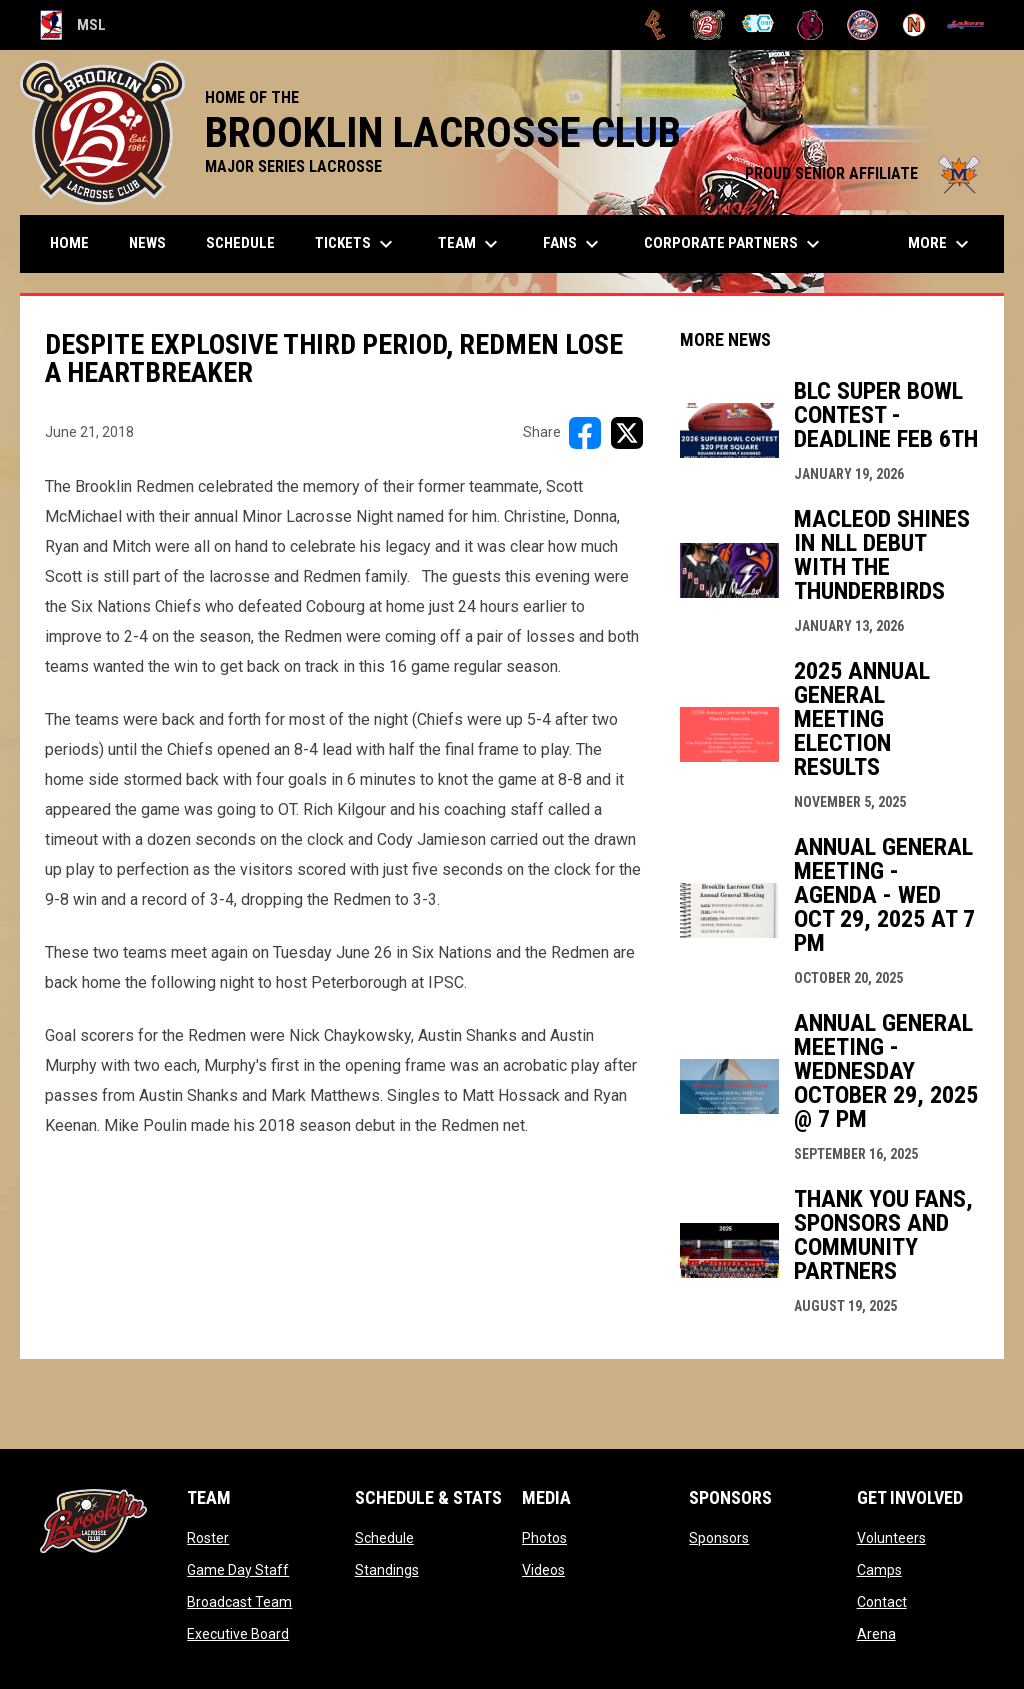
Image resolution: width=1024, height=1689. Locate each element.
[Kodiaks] (810, 25)
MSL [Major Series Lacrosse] (73, 25)
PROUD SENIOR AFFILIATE (864, 173)
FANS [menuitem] (573, 244)
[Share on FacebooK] (585, 433)
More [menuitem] (941, 244)
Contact (882, 1602)
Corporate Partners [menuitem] (734, 244)
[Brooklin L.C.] (707, 25)
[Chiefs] (759, 25)
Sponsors (719, 1538)
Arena (876, 1634)
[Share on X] (627, 433)
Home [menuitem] (69, 243)
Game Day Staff (238, 1570)
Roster (208, 1538)
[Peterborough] (965, 25)
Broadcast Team (239, 1602)
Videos (543, 1570)
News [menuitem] (147, 243)
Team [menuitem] (470, 244)
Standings (387, 1570)
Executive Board (238, 1634)
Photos (544, 1538)
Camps (879, 1570)
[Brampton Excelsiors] (655, 25)
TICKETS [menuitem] (356, 244)
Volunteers (891, 1538)
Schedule (384, 1538)
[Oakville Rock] (862, 25)
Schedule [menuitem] (240, 243)
